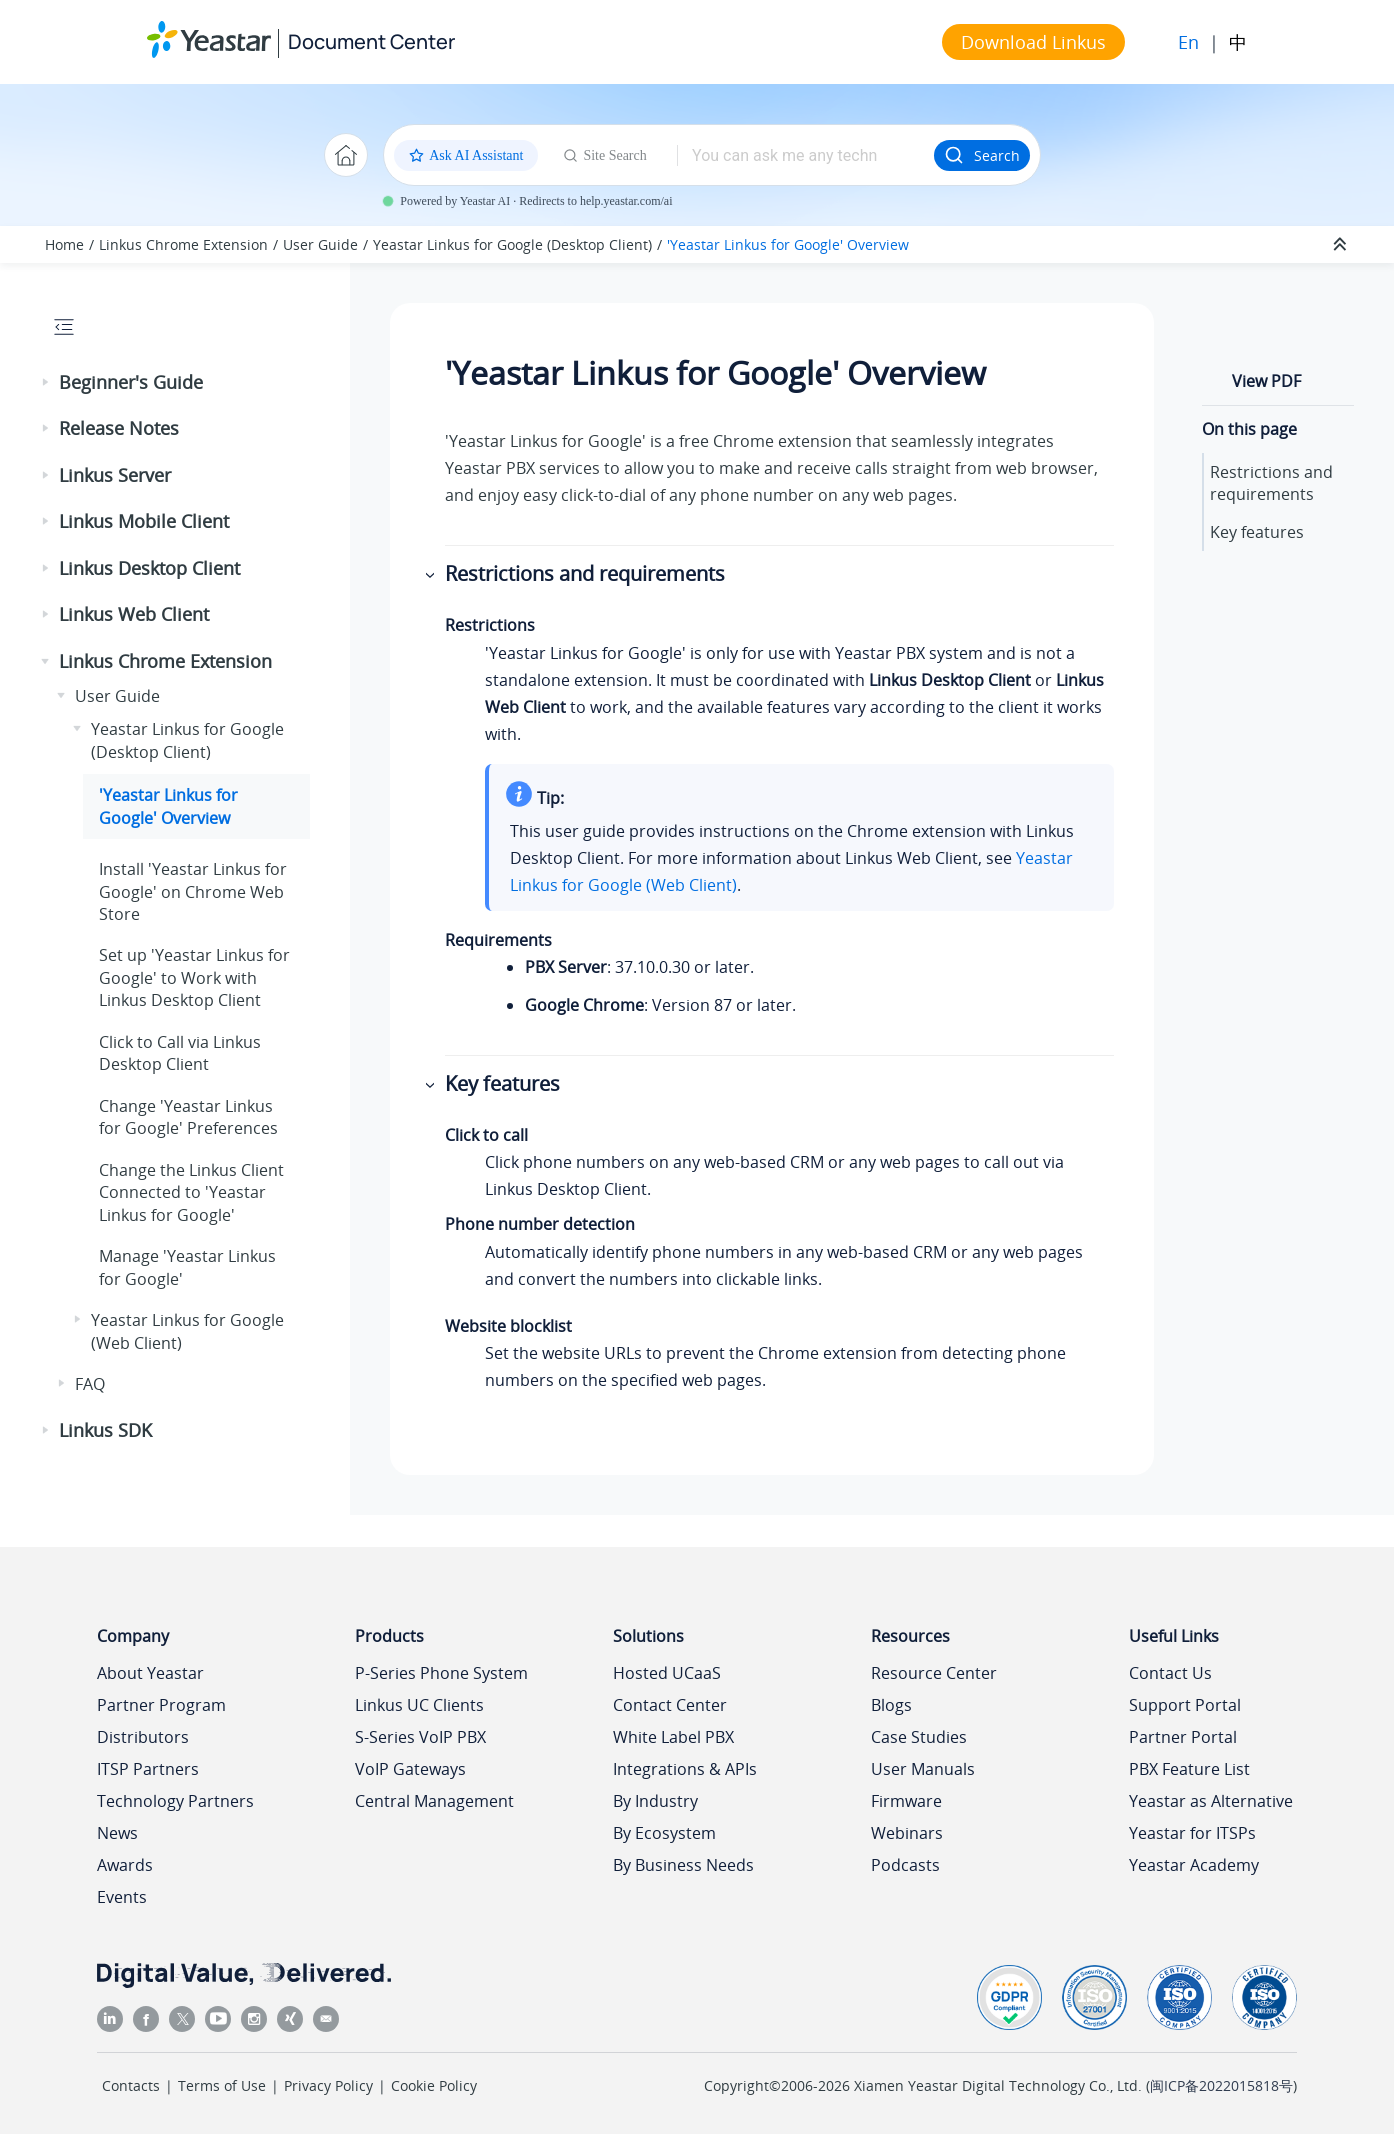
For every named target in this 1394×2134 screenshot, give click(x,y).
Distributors (143, 1737)
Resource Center (934, 1673)
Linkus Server (115, 475)
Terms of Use (222, 2085)
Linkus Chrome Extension (183, 244)
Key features (1257, 532)
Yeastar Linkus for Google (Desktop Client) (512, 244)
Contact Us (1170, 1673)
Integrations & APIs (685, 1769)
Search (982, 155)
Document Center (371, 41)
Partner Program (161, 1705)
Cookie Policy (434, 2085)
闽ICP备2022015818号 (1221, 2085)
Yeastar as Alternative (1211, 1801)
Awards (125, 1865)
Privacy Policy (328, 2085)
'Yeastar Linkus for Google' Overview (788, 244)
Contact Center (670, 1705)
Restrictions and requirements (1271, 483)
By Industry (655, 1801)
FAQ (90, 1384)
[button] (47, 383)
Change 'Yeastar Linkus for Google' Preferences (188, 1117)
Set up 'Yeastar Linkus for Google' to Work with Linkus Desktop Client (194, 977)
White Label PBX (673, 1737)
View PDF (1266, 381)
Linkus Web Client (134, 614)
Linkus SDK (105, 1430)
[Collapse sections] (1342, 245)
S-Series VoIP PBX (420, 1737)
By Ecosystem (664, 1833)
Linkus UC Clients (419, 1705)
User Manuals (923, 1769)
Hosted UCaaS (667, 1673)
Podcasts (905, 1865)
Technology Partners (175, 1801)
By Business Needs (683, 1865)
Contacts (131, 2085)
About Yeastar (150, 1673)
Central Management (434, 1801)
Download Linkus (1033, 42)
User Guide (320, 244)
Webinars (907, 1833)
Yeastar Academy (1194, 1865)
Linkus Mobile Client (144, 521)
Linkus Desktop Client (149, 568)
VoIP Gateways (410, 1769)
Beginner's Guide (131, 382)
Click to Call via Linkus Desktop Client (180, 1053)
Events (122, 1897)
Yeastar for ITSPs (1192, 1833)
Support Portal (1185, 1705)
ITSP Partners (148, 1769)
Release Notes (119, 428)
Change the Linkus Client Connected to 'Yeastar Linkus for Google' (191, 1192)
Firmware (906, 1801)
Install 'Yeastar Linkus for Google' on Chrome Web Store (193, 891)
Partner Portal (1183, 1737)
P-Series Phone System (441, 1673)
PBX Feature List (1189, 1769)
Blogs (891, 1705)
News (117, 1833)
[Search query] (805, 155)
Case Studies (919, 1737)
